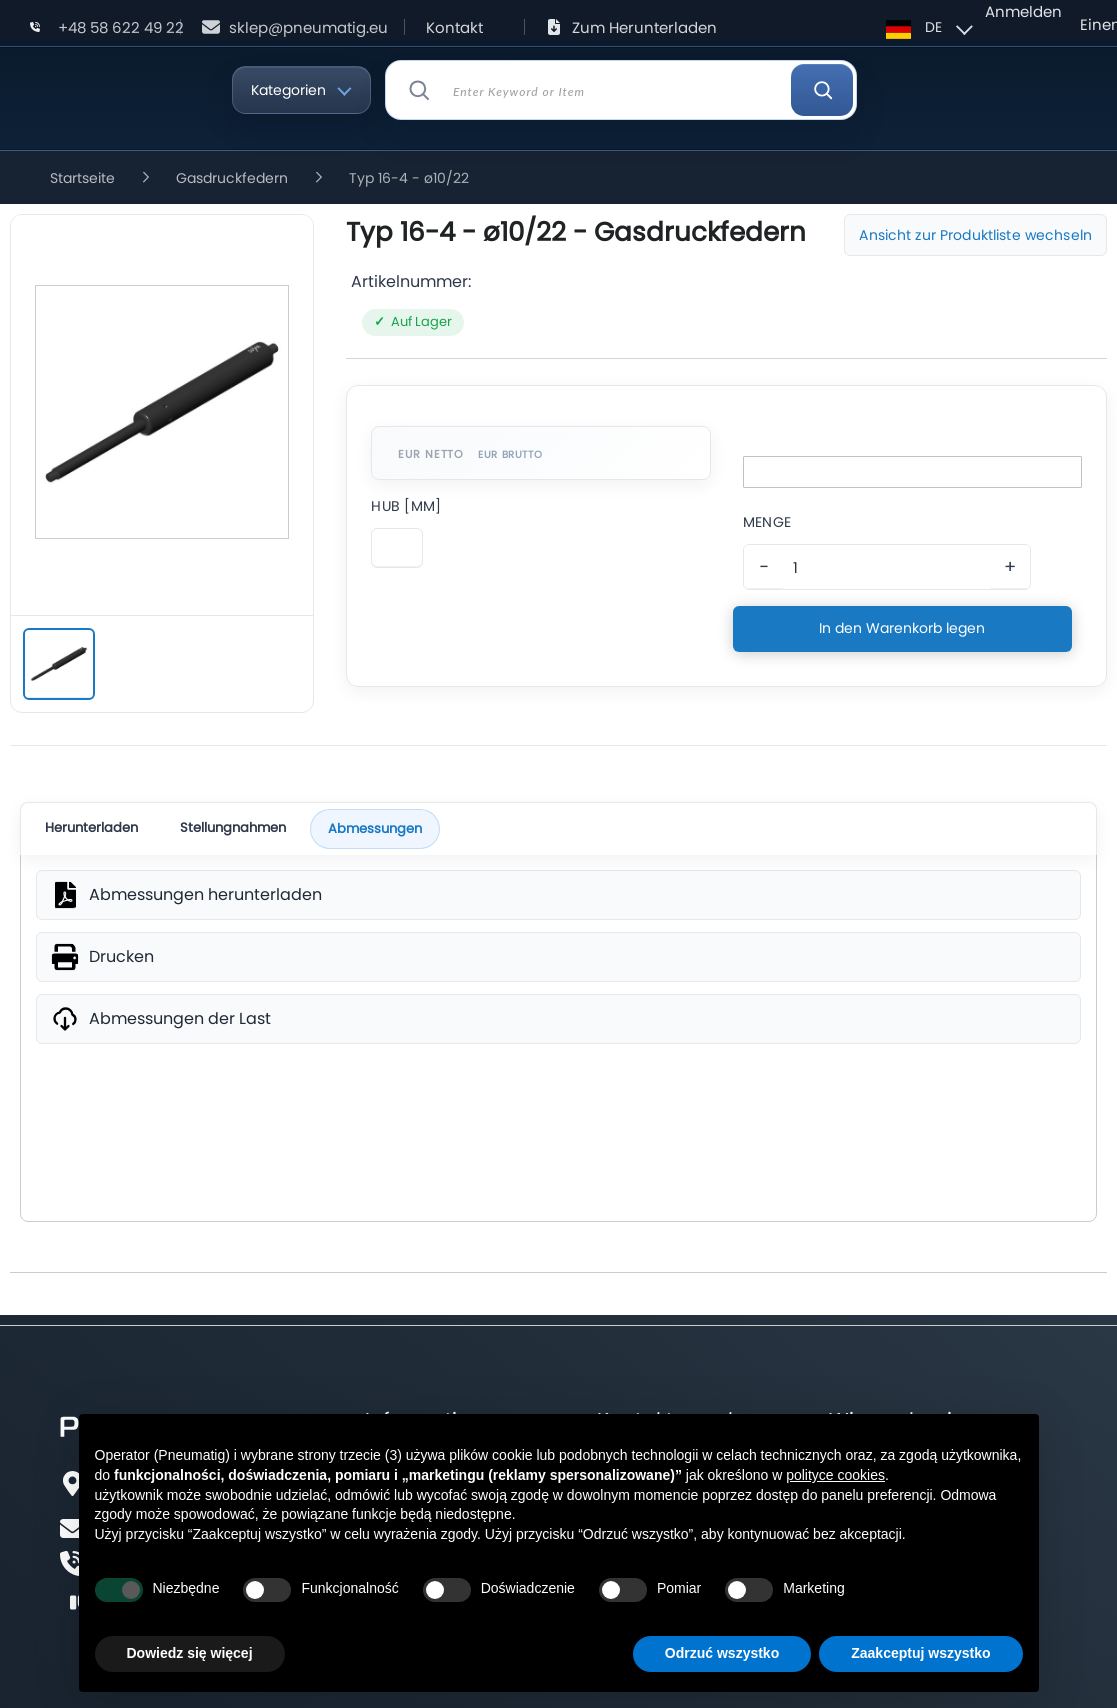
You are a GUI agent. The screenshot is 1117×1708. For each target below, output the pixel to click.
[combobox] (621, 90)
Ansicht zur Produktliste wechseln (975, 235)
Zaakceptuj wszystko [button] (920, 1653)
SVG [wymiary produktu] (558, 1131)
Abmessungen (375, 828)
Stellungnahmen (233, 827)
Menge (767, 522)
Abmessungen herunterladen (205, 895)
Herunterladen (91, 827)
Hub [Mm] (406, 506)
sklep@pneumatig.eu (308, 27)
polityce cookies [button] (835, 1475)
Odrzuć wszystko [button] (722, 1653)
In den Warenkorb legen (902, 628)
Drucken (121, 957)
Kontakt (454, 27)
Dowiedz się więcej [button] (190, 1653)
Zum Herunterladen (644, 27)
